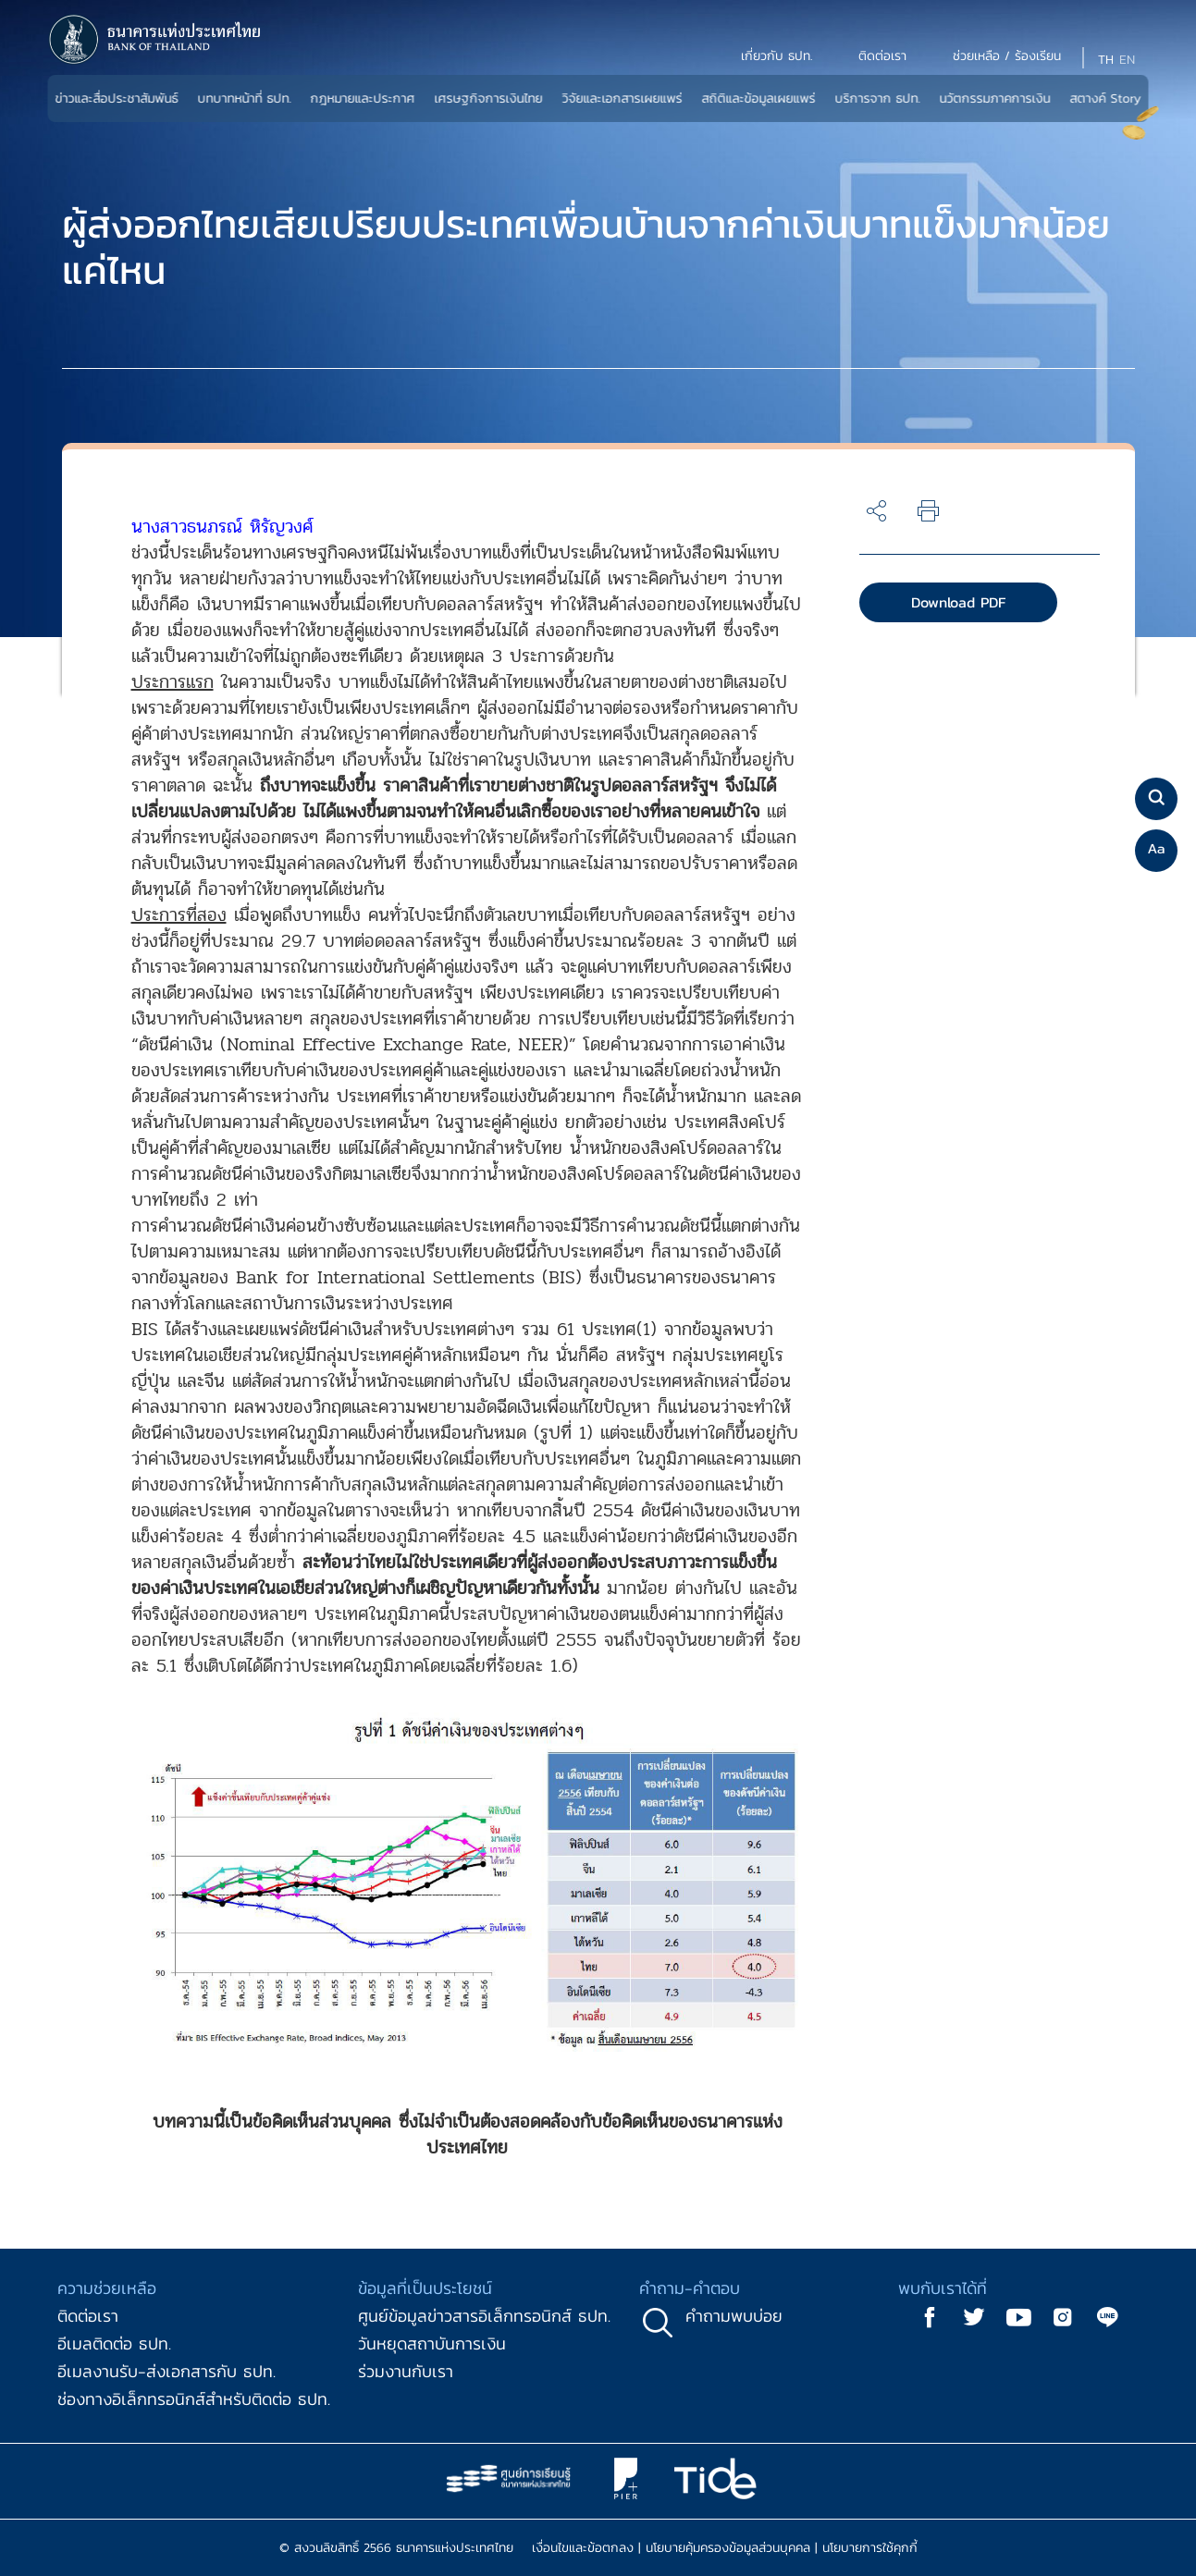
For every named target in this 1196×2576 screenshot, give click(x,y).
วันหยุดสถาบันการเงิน (432, 2343)
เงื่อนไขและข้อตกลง (583, 2548)
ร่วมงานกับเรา (405, 2371)
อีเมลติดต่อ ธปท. (114, 2343)
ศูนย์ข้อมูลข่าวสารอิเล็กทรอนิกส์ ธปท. (484, 2315)
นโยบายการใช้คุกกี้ (870, 2548)
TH (1106, 59)
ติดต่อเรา (87, 2315)
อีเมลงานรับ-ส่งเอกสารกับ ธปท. (166, 2371)
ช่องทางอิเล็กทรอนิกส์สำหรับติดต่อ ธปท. (193, 2398)
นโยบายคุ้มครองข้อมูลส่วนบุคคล (728, 2548)
